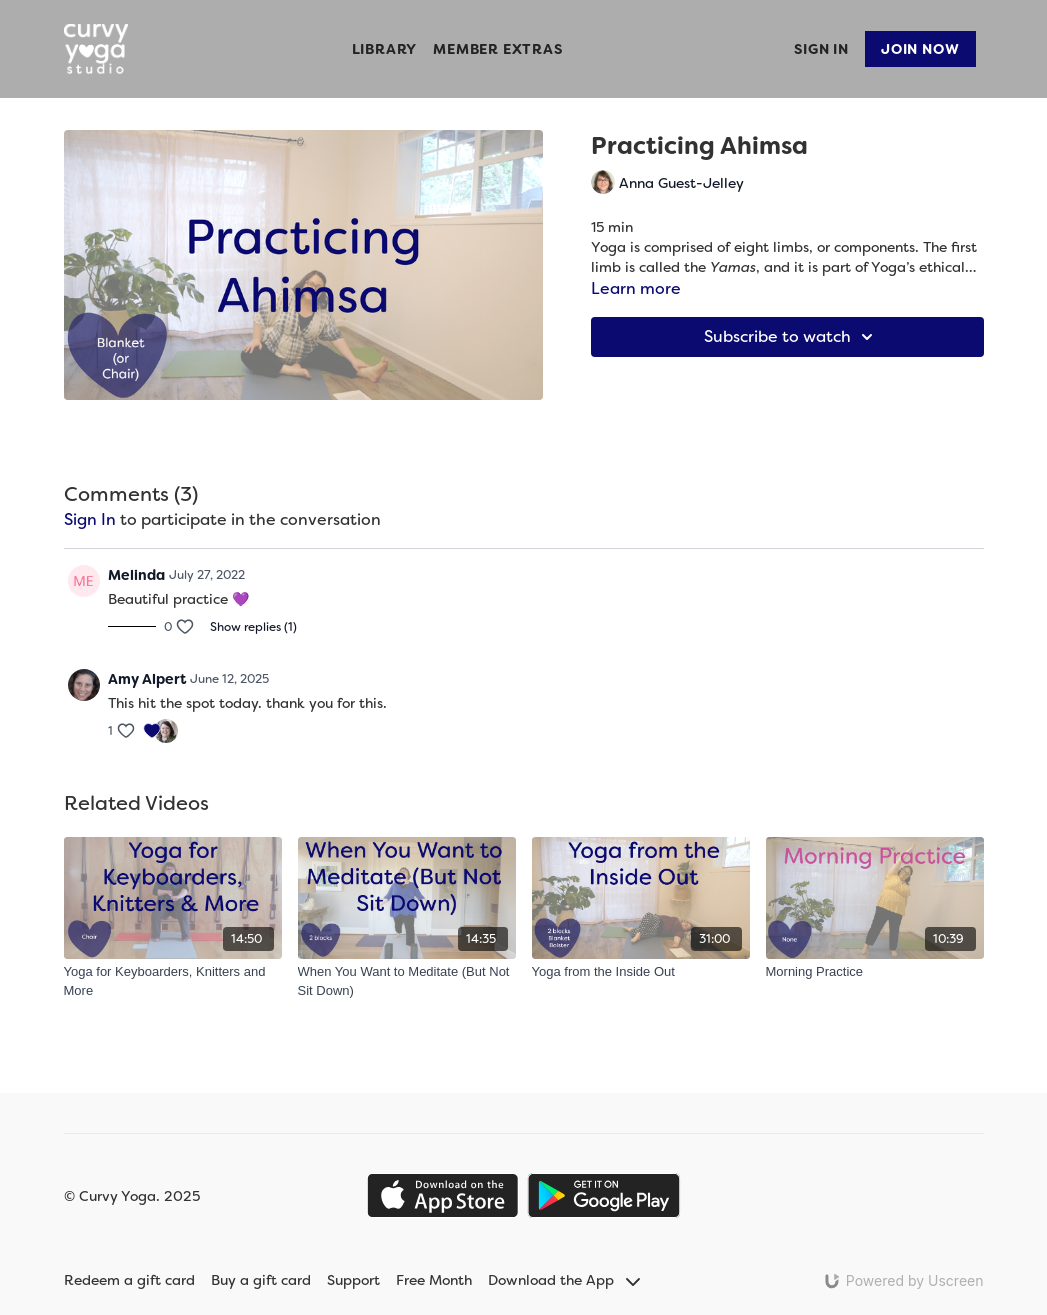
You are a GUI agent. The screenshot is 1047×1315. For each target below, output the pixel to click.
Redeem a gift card (129, 1280)
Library (385, 49)
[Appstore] (442, 1195)
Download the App (564, 1280)
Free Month (434, 1280)
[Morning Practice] (875, 972)
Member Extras (497, 49)
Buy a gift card (261, 1280)
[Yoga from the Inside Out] (641, 972)
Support (353, 1280)
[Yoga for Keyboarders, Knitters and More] (173, 981)
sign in (90, 519)
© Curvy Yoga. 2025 (132, 1196)
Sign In (821, 49)
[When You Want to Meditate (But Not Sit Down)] (407, 981)
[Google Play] (604, 1195)
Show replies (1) (253, 627)
